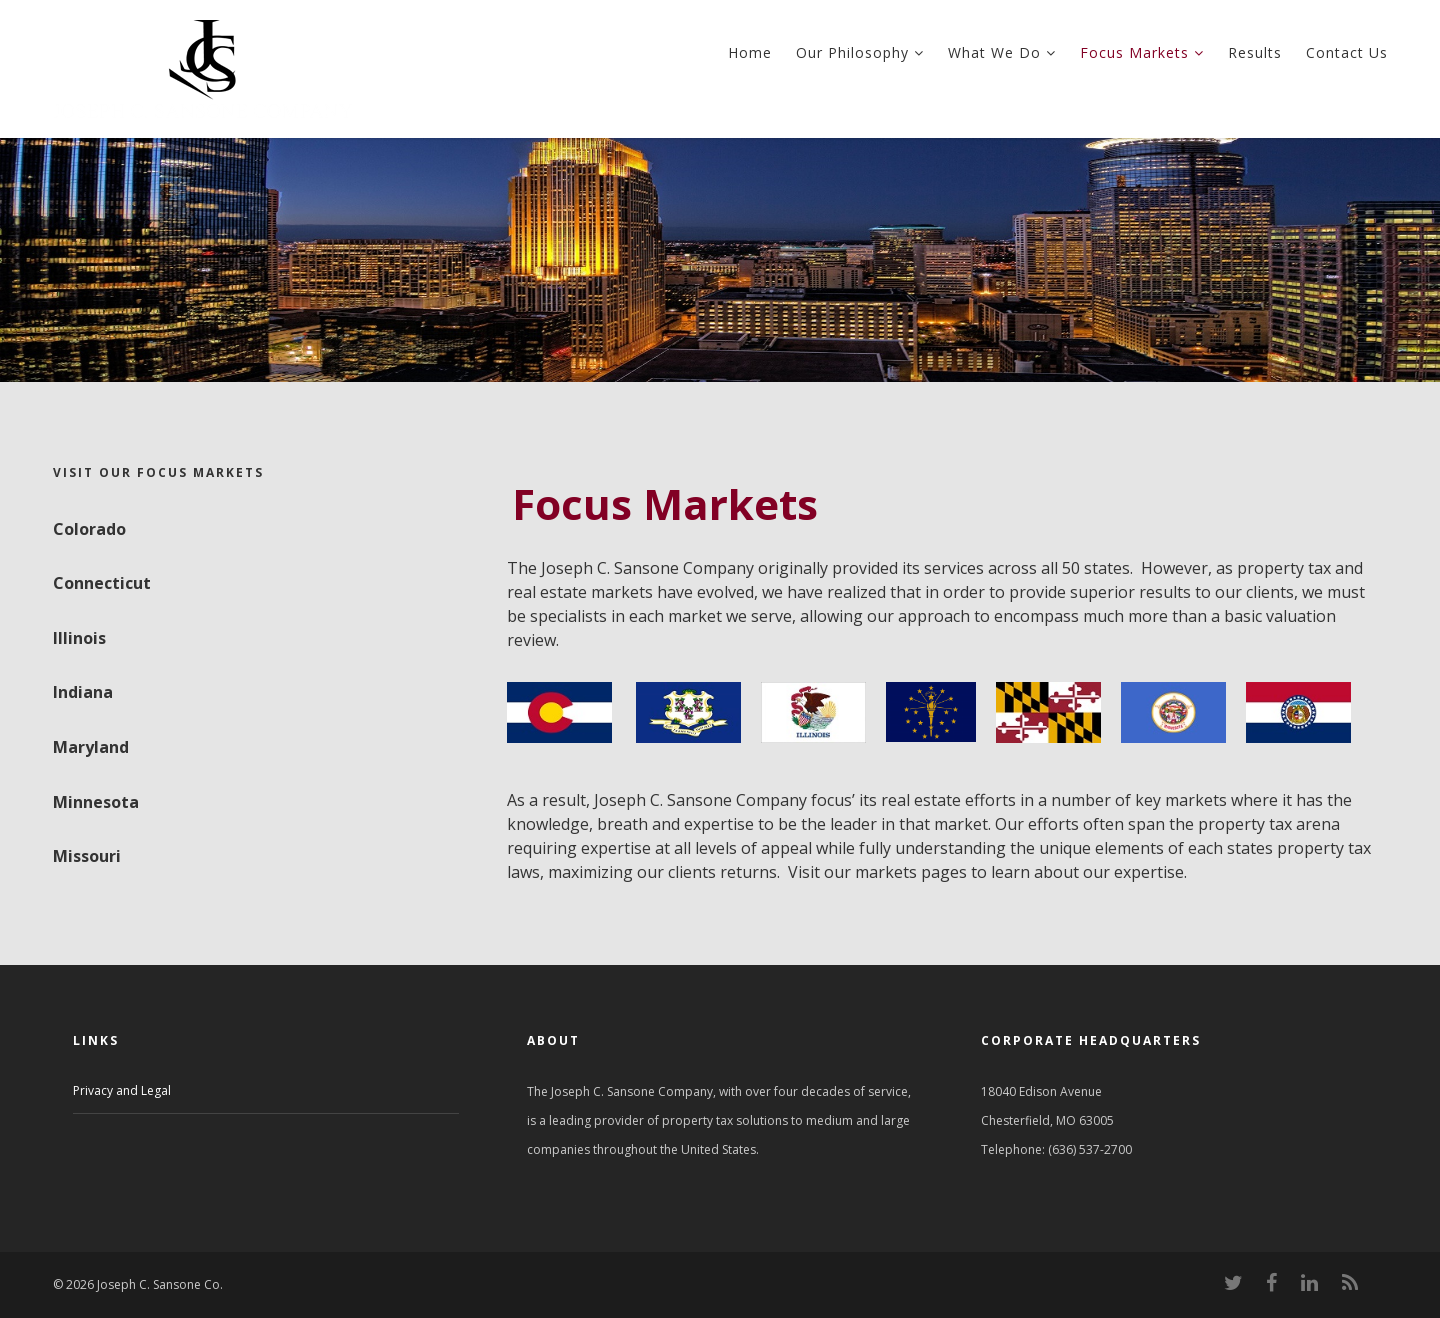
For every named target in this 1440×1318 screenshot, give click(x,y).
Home (750, 52)
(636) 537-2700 (1090, 1149)
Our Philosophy (860, 52)
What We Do (1002, 52)
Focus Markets (1142, 52)
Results (1255, 52)
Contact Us (1347, 52)
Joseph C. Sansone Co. (158, 1284)
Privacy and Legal (122, 1090)
